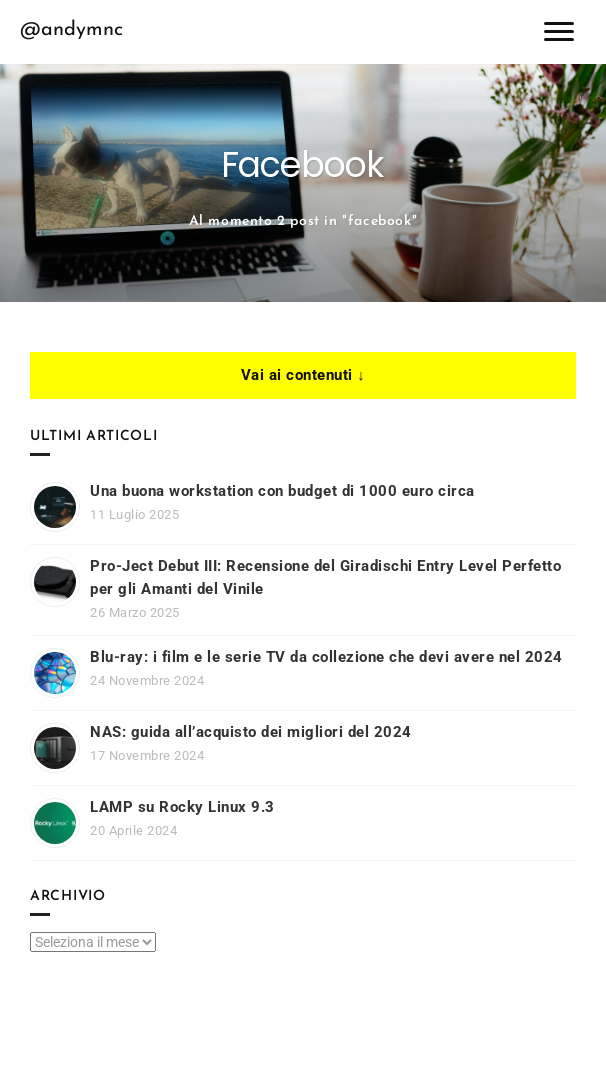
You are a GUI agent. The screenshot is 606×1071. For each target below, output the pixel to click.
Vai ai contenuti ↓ (303, 375)
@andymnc (71, 30)
